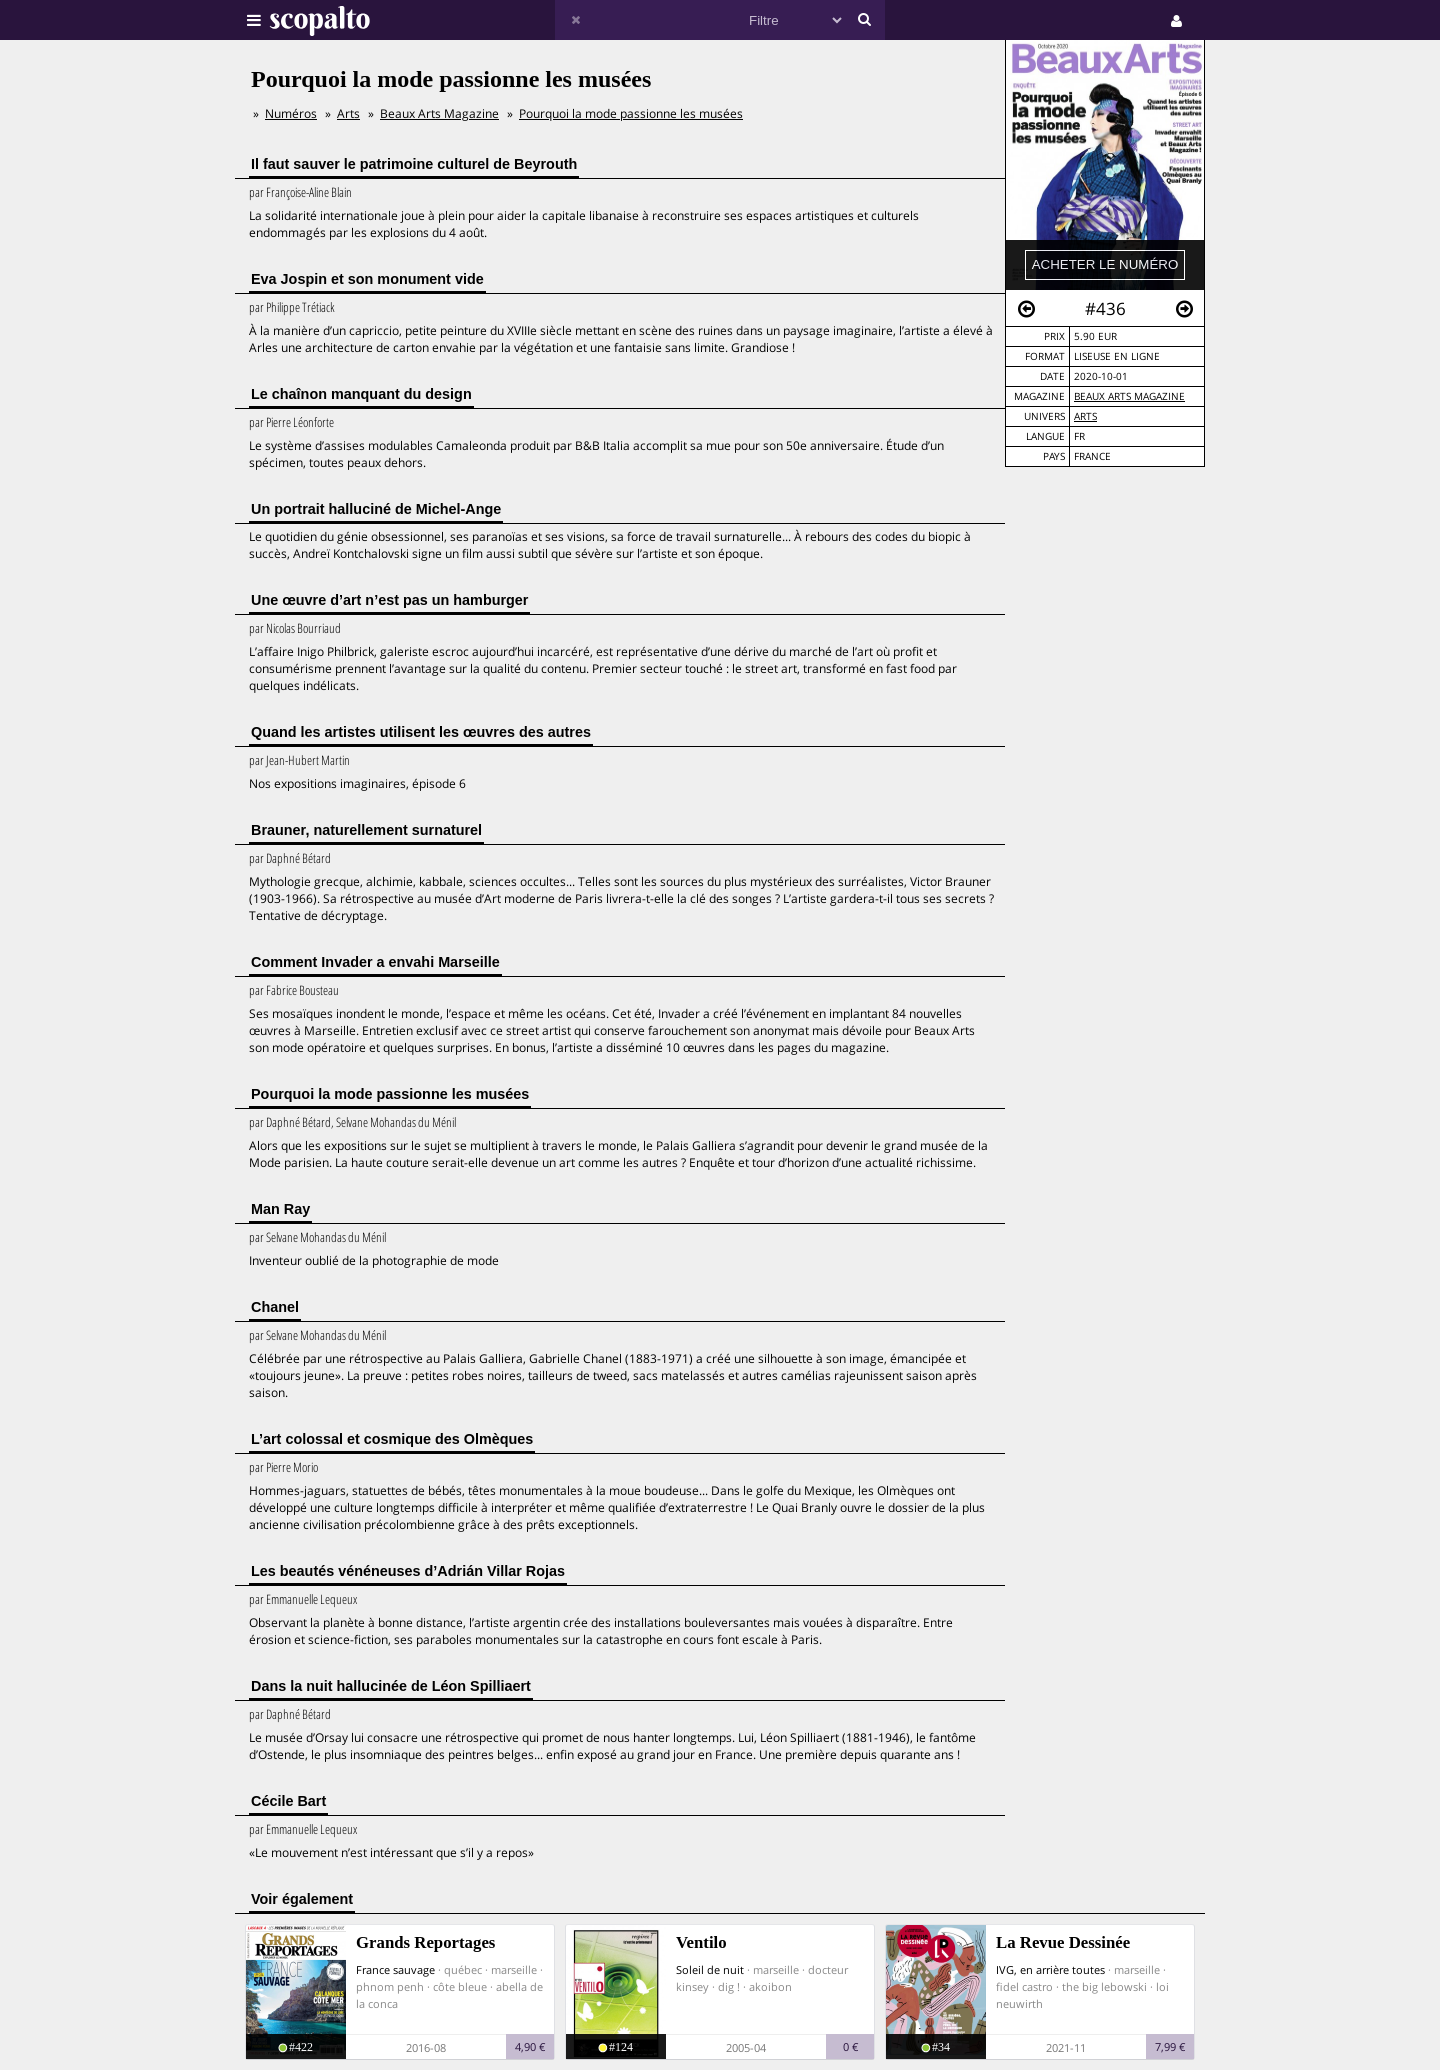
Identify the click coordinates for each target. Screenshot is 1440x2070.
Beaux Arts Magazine (1129, 396)
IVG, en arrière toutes (1050, 1969)
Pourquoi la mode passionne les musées (631, 113)
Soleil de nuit (710, 1969)
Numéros (291, 113)
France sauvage (395, 1969)
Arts (1085, 416)
